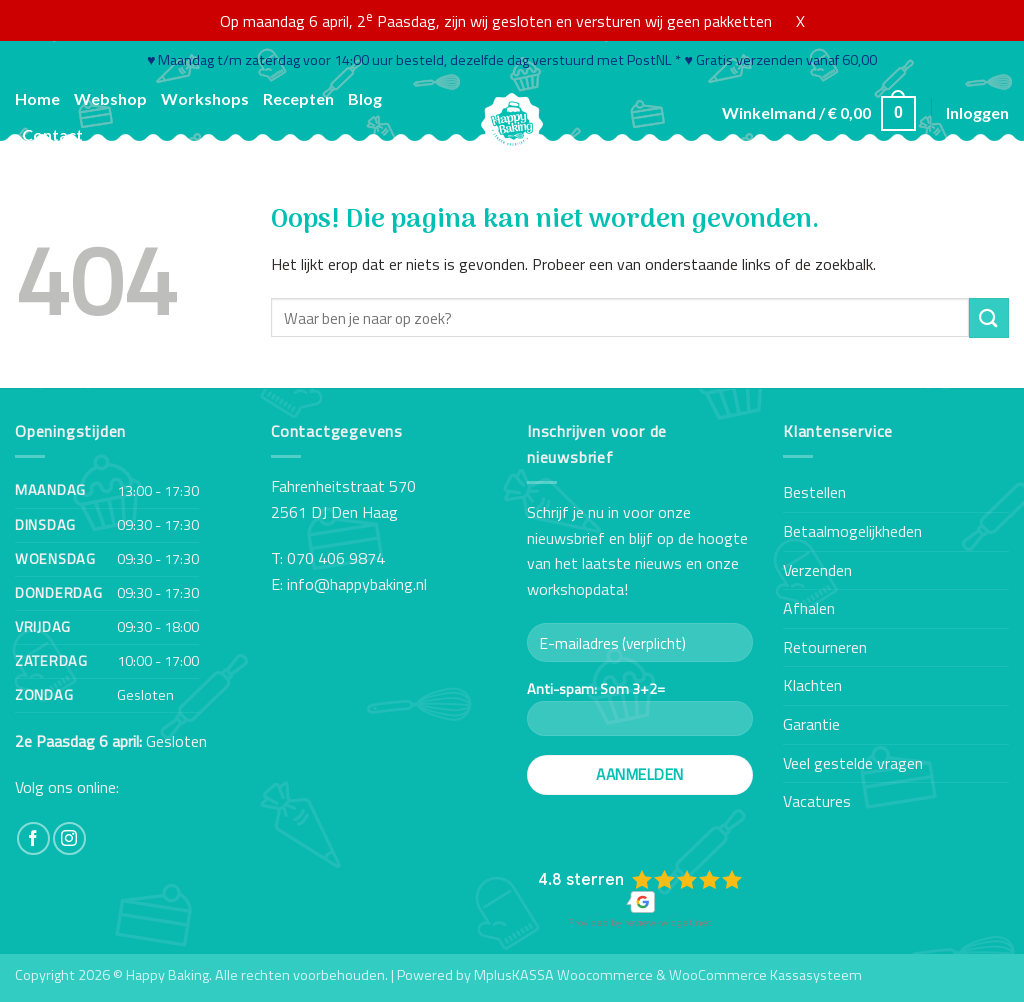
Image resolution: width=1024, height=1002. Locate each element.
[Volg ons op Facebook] (33, 838)
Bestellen (814, 492)
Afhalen (809, 608)
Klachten (812, 685)
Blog (365, 98)
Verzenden (817, 570)
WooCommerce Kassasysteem (765, 975)
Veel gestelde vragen (853, 763)
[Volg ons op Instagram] (69, 838)
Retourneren (825, 647)
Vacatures (817, 801)
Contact (52, 134)
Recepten (298, 98)
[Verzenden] (989, 317)
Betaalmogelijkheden (852, 531)
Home (37, 98)
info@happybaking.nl (357, 584)
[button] (819, 113)
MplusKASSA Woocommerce (563, 975)
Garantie (811, 724)
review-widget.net (668, 922)
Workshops (205, 98)
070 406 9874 (336, 558)
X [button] (800, 21)
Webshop (110, 98)
